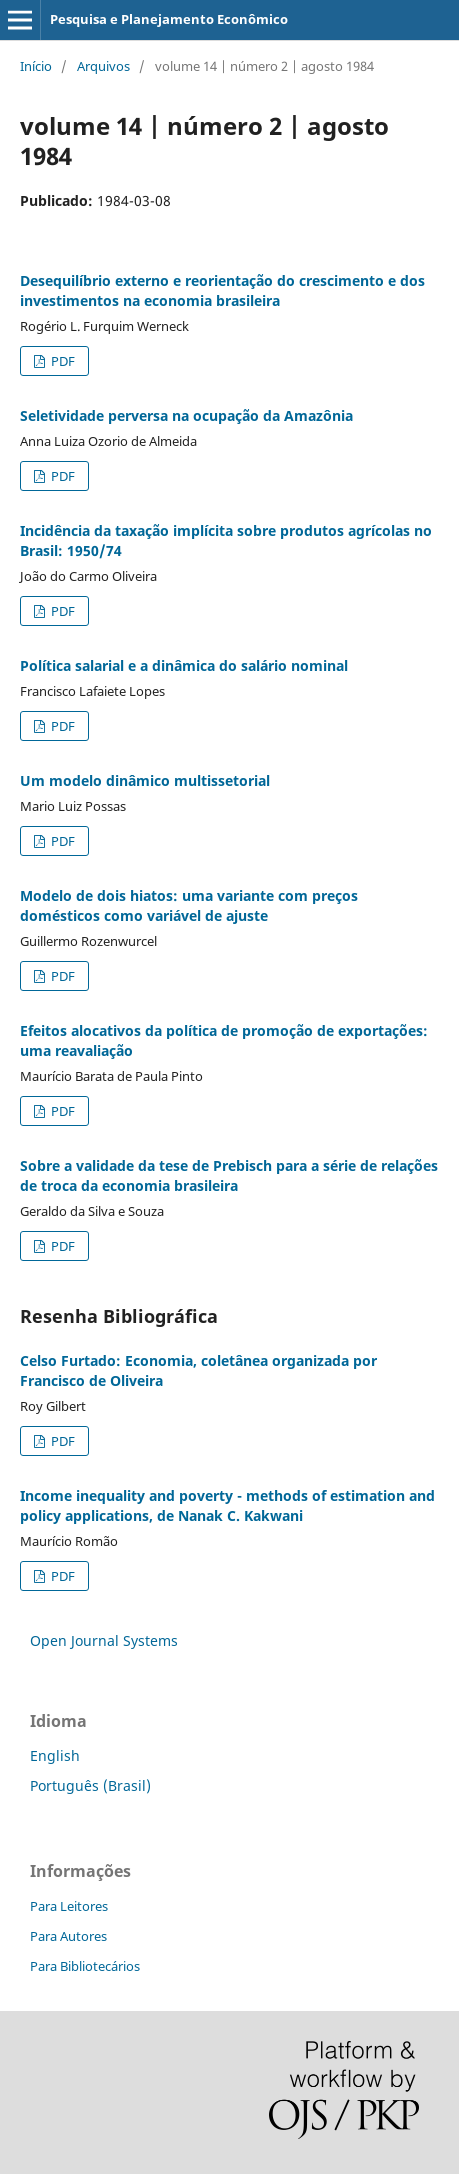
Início (36, 66)
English (55, 1755)
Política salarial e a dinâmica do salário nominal (184, 665)
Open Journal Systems (104, 1640)
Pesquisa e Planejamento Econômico (169, 19)
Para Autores (68, 1936)
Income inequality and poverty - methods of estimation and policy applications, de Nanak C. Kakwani (227, 1505)
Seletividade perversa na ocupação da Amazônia (186, 415)
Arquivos (103, 66)
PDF (61, 361)
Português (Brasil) (90, 1785)
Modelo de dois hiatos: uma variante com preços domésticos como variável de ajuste (189, 905)
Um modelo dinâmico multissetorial (145, 780)
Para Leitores (69, 1906)
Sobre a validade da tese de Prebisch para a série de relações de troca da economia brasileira (229, 1175)
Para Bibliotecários (85, 1966)
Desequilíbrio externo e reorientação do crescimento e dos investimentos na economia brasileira (222, 290)
